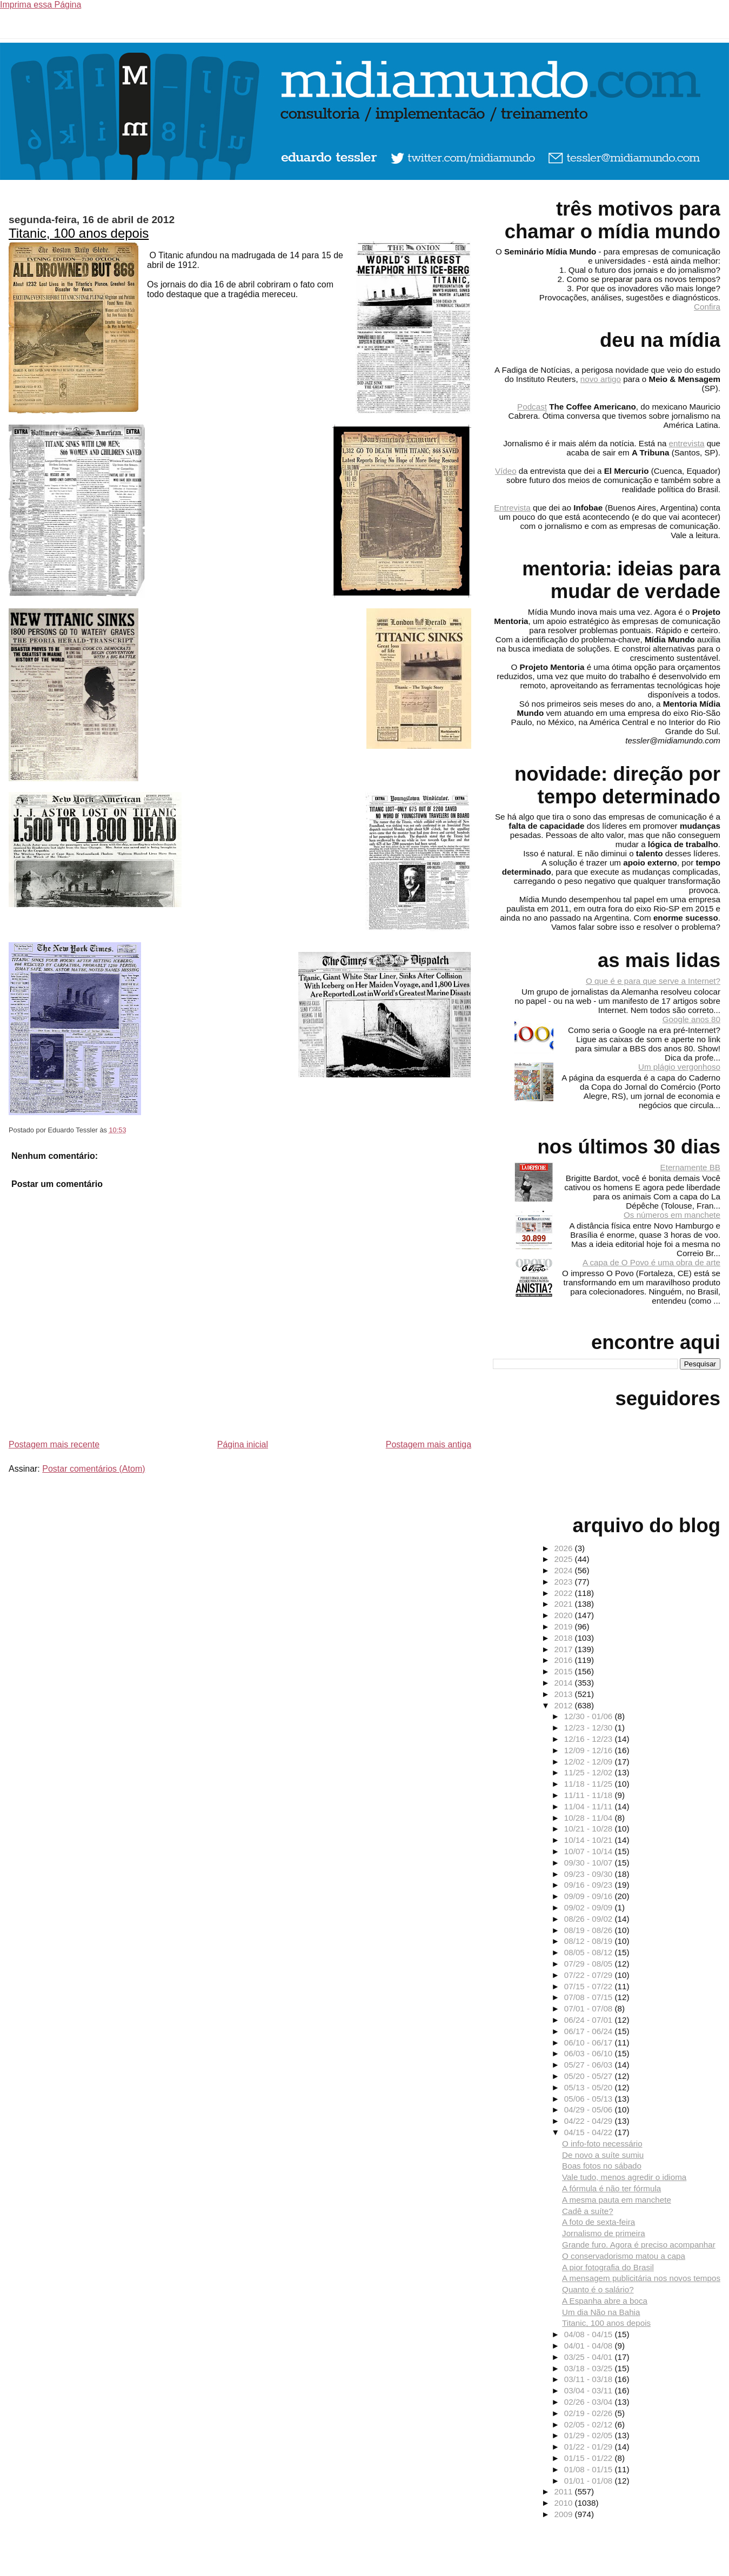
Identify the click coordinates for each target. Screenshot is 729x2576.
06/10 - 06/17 (589, 2042)
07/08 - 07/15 (589, 1997)
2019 (564, 1626)
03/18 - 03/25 (589, 2368)
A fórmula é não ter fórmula (611, 2188)
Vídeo (506, 470)
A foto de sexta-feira (598, 2221)
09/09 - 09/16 (589, 1896)
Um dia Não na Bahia (601, 2312)
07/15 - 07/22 (589, 1986)
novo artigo (600, 379)
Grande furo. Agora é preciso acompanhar (638, 2244)
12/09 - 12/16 (589, 1750)
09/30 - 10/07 (589, 1862)
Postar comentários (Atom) (93, 1468)
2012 (564, 1705)
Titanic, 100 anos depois (79, 233)
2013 (564, 1694)
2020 (564, 1615)
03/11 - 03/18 (589, 2379)
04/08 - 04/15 (589, 2334)
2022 (564, 1593)
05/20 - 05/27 (589, 2076)
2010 (564, 2502)
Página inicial (242, 1444)
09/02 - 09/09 (589, 1907)
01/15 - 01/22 (589, 2458)
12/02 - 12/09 (589, 1761)
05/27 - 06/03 (589, 2064)
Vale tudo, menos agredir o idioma (624, 2177)
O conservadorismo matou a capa (623, 2255)
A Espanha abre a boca (604, 2300)
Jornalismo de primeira (603, 2233)
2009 (564, 2514)
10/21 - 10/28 (589, 1828)
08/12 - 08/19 (589, 1941)
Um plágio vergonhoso (679, 1066)
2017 (564, 1649)
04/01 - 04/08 (589, 2345)
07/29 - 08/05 (589, 1963)
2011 (564, 2491)
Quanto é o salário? (598, 2289)
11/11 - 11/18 (589, 1795)
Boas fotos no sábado (601, 2165)
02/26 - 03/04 (589, 2401)
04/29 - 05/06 (589, 2109)
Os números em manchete (672, 1214)
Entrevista (512, 507)
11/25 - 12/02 (589, 1772)
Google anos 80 (691, 1019)
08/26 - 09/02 (589, 1918)
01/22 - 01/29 (589, 2446)
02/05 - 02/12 (589, 2424)
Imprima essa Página (40, 4)
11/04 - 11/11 (589, 1806)
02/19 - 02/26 (589, 2413)
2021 (564, 1603)
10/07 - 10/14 (589, 1851)
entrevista (687, 443)
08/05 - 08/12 (589, 1952)
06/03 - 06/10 (589, 2053)
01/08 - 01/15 (589, 2469)
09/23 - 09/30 (589, 1874)
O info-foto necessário (602, 2143)
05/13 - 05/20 (589, 2087)
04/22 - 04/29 (589, 2120)
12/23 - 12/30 (589, 1727)
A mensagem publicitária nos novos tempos (641, 2278)
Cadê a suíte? (587, 2211)
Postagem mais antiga (428, 1444)
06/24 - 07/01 (589, 2019)
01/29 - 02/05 (589, 2435)
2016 (564, 1660)
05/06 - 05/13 (589, 2098)
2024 (564, 1570)
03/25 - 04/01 (589, 2357)
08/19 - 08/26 (589, 1930)
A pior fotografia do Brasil (608, 2267)
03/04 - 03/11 (589, 2390)
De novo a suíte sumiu (603, 2154)
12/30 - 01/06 (589, 1716)
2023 (564, 1581)
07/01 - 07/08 (589, 2008)
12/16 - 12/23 (589, 1738)
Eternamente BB (690, 1167)
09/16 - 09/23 (589, 1884)
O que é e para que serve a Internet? (653, 980)
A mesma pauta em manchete (616, 2199)
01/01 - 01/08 (589, 2480)
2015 (564, 1671)
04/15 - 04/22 (589, 2132)
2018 (564, 1637)
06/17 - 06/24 (589, 2031)
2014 (564, 1682)
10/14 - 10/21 (589, 1839)
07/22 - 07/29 (589, 1975)
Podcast (532, 406)
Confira (707, 306)
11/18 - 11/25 (589, 1783)
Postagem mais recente (54, 1444)
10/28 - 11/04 (589, 1817)
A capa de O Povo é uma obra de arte (651, 1262)
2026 (564, 1548)
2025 (564, 1559)
